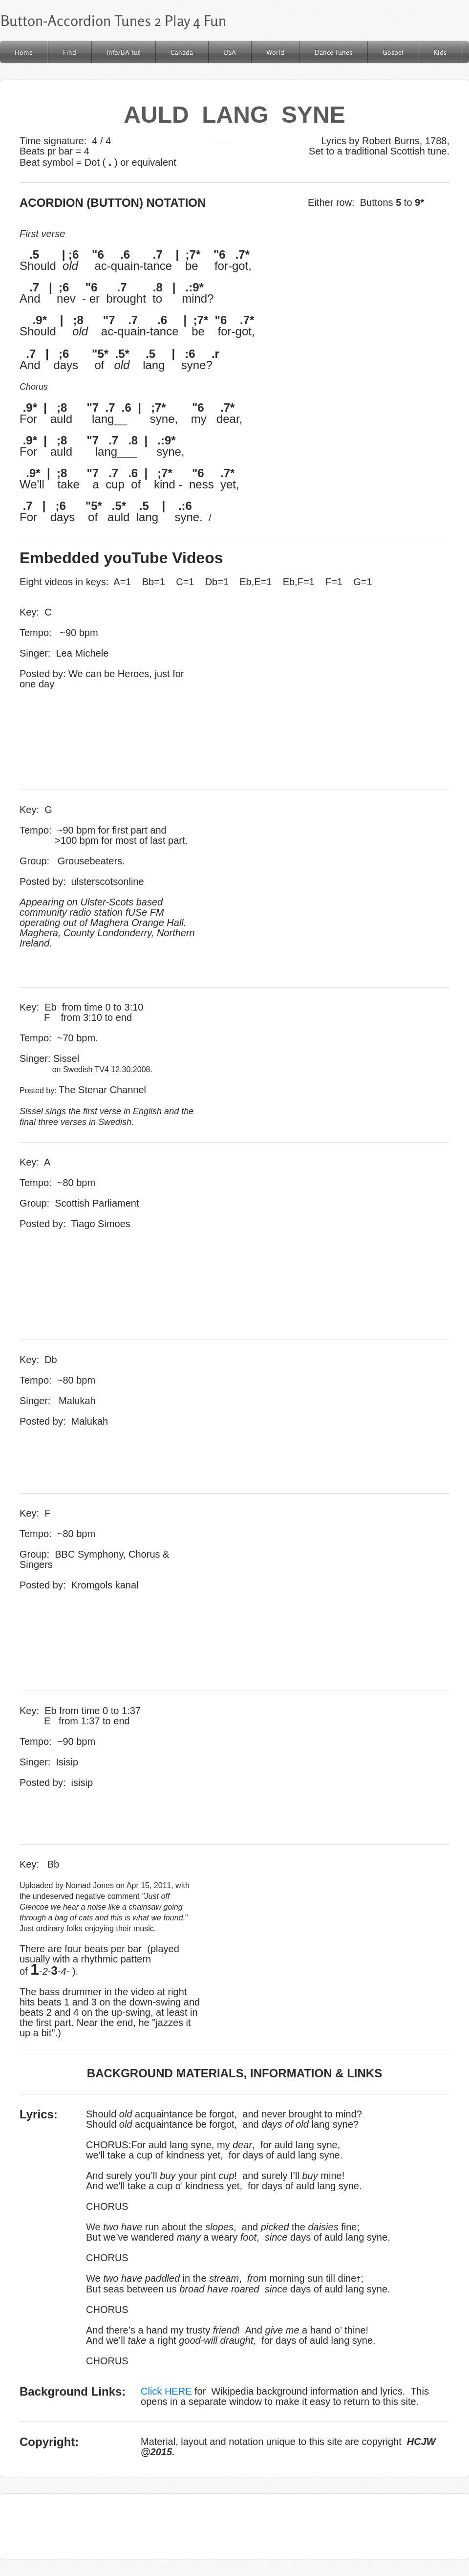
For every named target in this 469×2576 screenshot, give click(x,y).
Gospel (393, 52)
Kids (440, 52)
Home (24, 52)
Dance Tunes (333, 52)
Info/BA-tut (123, 52)
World (275, 52)
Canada (182, 52)
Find (69, 52)
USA (229, 52)
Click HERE (166, 2391)
